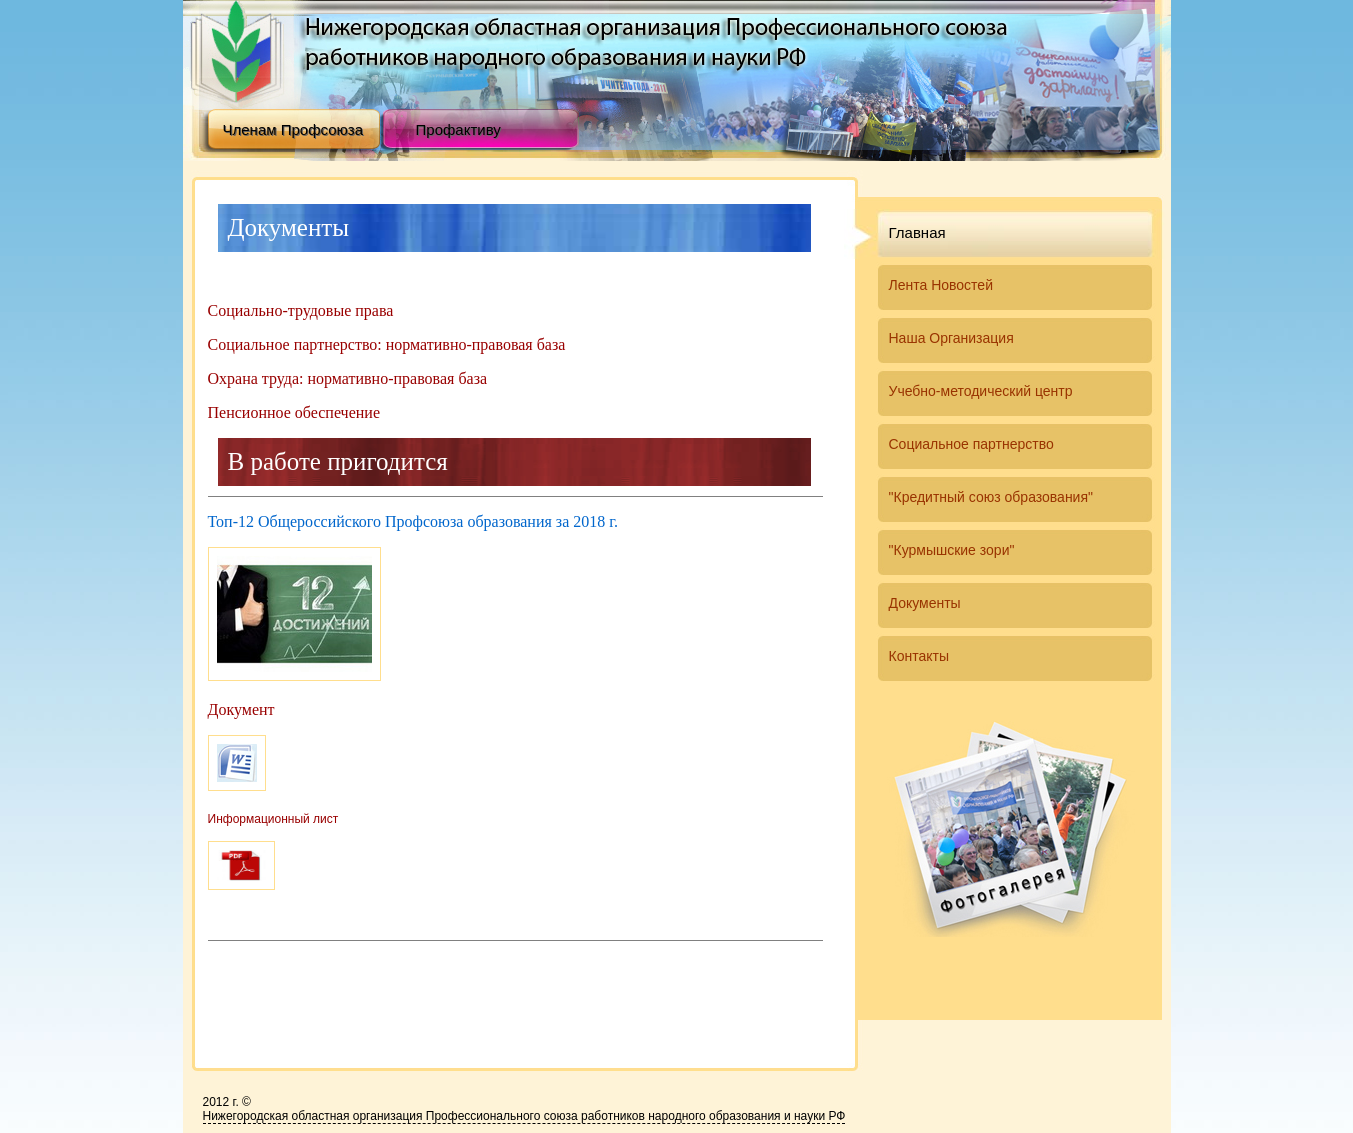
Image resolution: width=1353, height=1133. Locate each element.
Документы (925, 603)
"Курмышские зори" (952, 550)
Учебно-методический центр (981, 391)
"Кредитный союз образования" (991, 497)
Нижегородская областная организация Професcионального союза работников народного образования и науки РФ (524, 1116)
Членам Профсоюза (293, 129)
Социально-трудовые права (301, 310)
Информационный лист (273, 819)
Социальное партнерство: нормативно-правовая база (387, 344)
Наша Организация (951, 338)
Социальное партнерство (971, 444)
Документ (241, 709)
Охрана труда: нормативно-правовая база (348, 378)
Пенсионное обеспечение (294, 412)
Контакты (919, 656)
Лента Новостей (941, 285)
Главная (917, 232)
